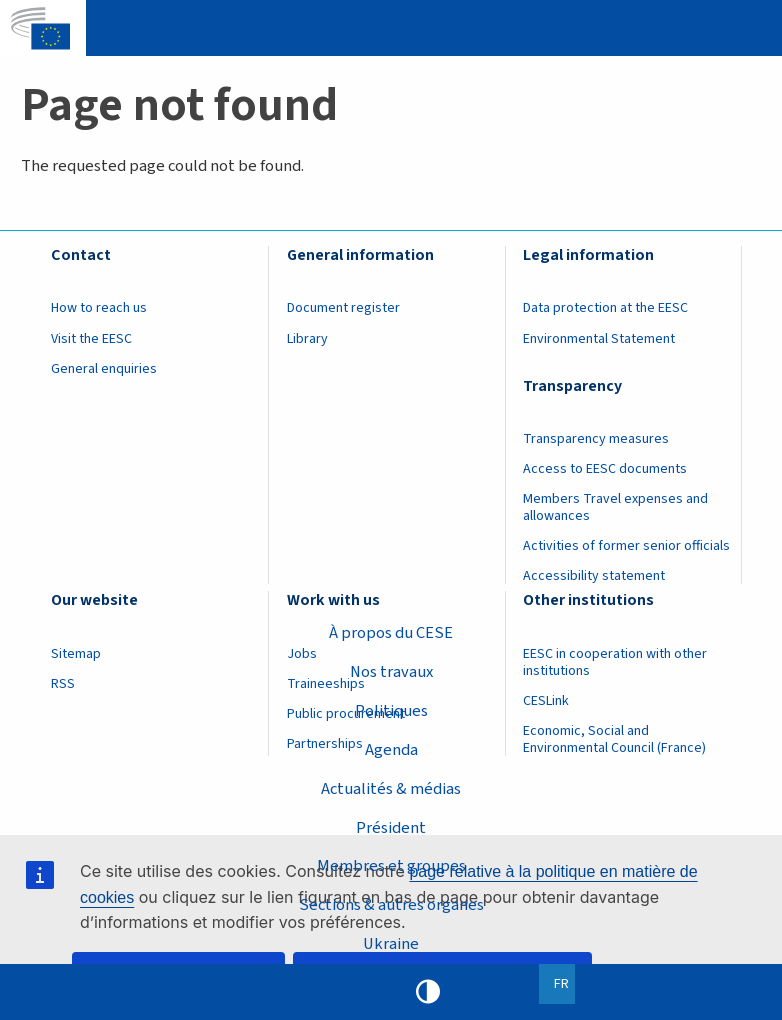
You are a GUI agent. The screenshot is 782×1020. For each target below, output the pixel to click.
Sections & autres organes (391, 905)
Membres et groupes (391, 866)
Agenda (391, 750)
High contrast (428, 992)
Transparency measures (596, 439)
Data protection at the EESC (605, 308)
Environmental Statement (599, 339)
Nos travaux (391, 672)
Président (391, 828)
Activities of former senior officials (626, 546)
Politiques (391, 711)
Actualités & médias (391, 789)
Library (307, 339)
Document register (343, 308)
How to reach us (99, 308)
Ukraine (391, 944)
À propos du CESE (391, 633)
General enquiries (104, 369)
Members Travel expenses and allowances (615, 507)
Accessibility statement (594, 576)
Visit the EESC (91, 339)
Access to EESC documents (605, 469)
